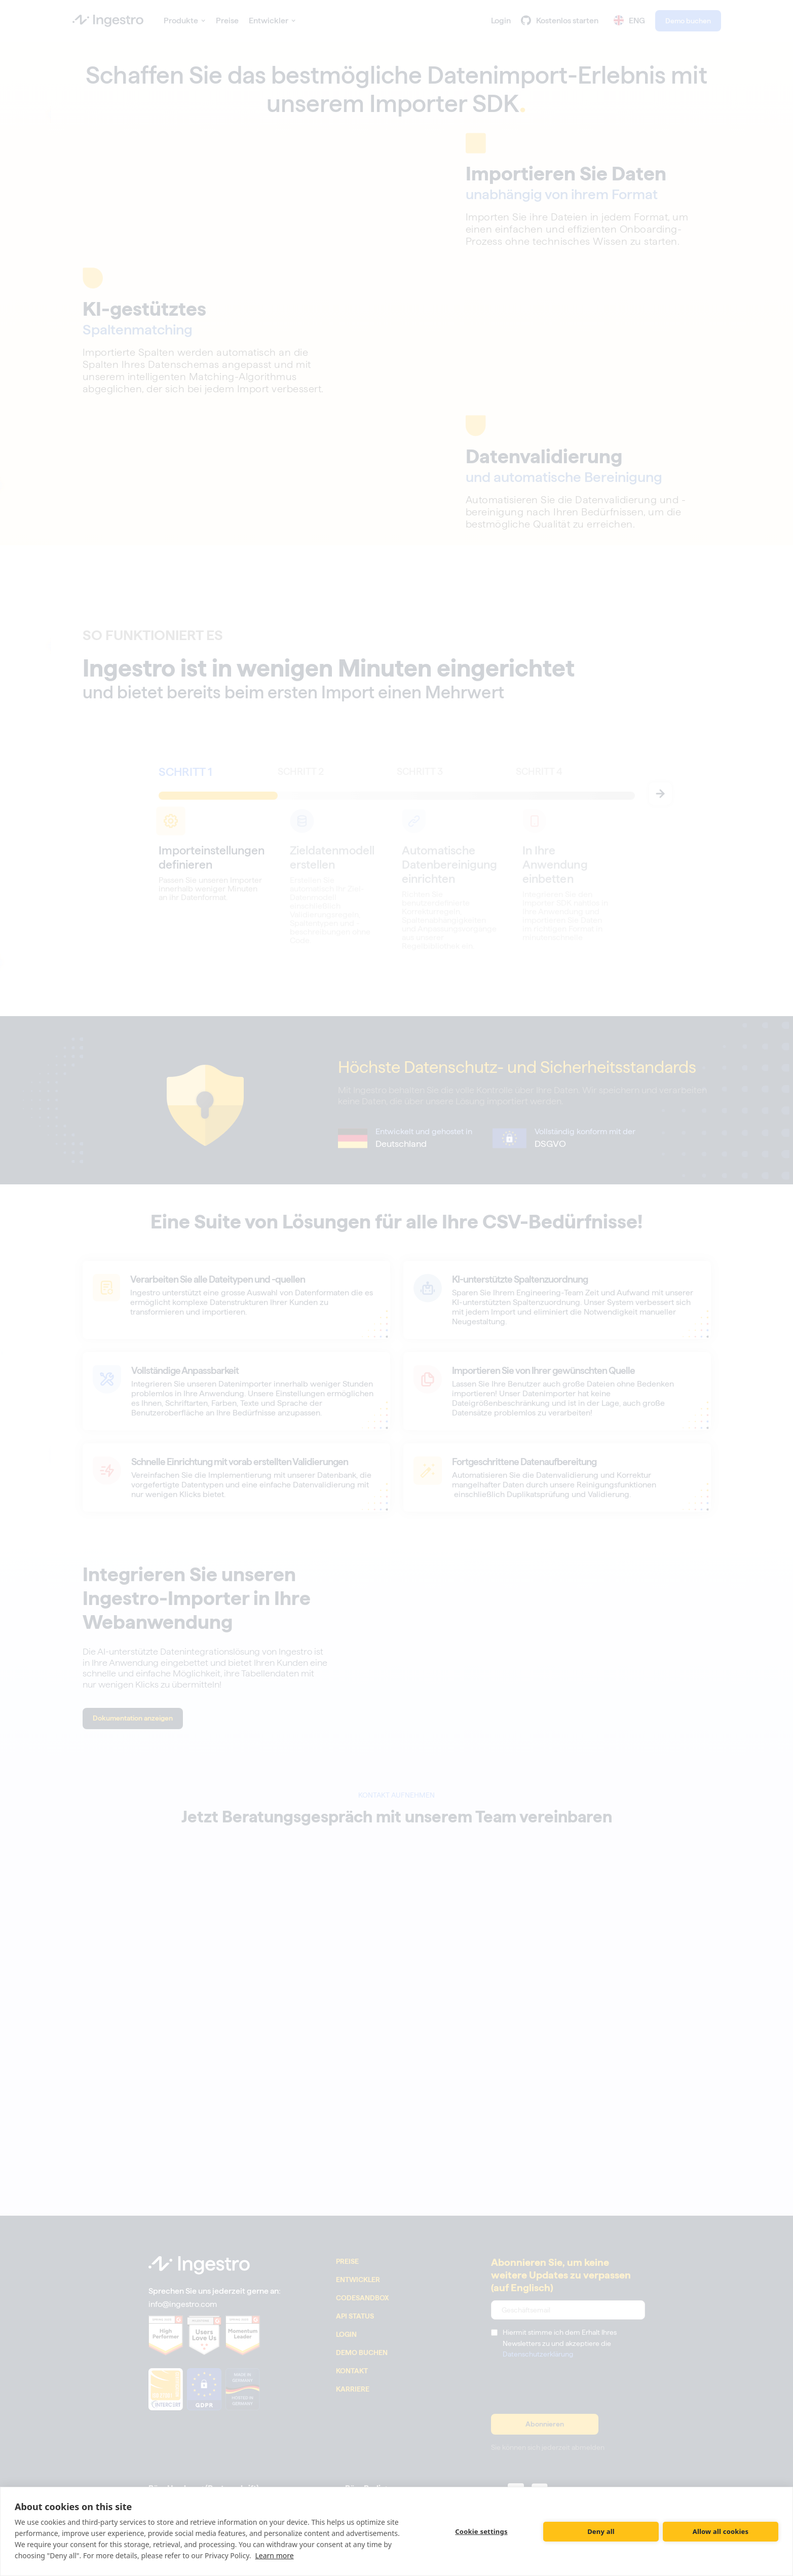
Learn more (274, 2555)
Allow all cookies (721, 2531)
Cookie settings (481, 2531)
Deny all (601, 2531)
